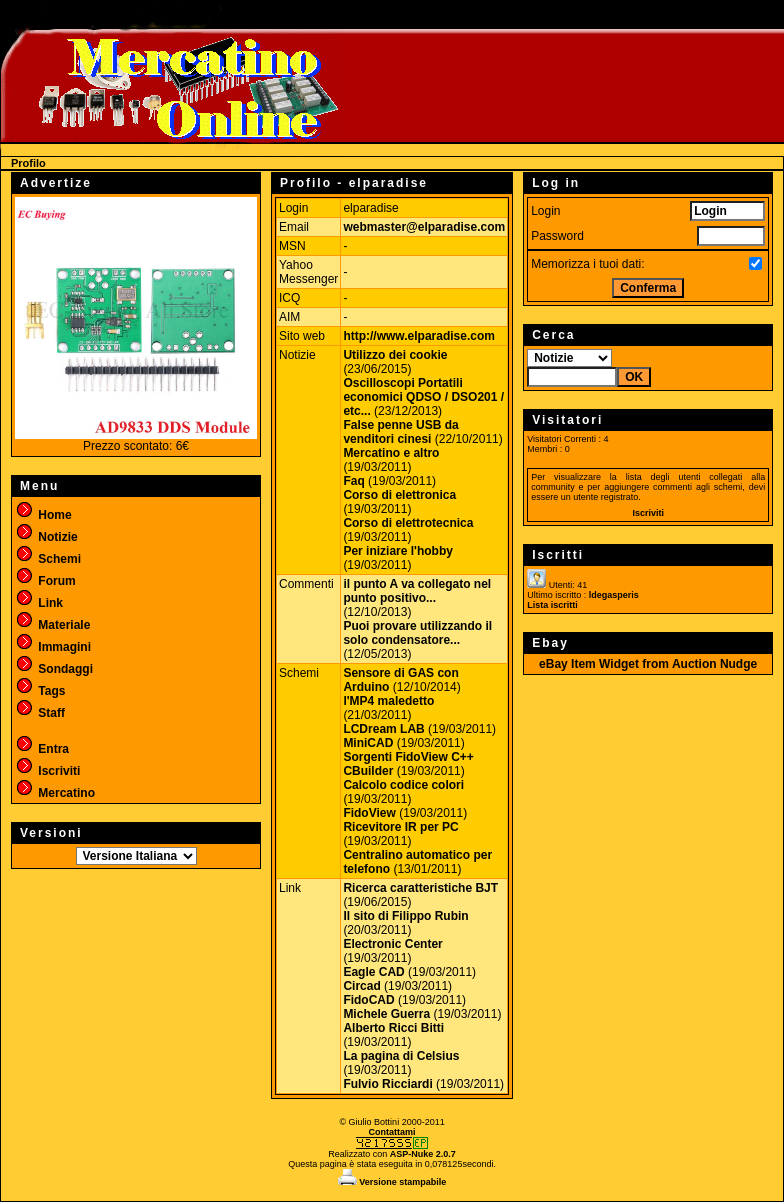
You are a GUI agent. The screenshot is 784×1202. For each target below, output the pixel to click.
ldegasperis (614, 595)
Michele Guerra (386, 1014)
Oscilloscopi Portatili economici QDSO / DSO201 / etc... (423, 397)
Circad (361, 986)
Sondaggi (54, 669)
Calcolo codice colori (403, 785)
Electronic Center (392, 944)
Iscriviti (47, 771)
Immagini (53, 647)
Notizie (46, 537)
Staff (40, 713)
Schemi (48, 559)
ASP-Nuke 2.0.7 (423, 1154)
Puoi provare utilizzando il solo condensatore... (417, 633)
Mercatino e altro (391, 453)
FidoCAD (368, 1000)
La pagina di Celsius (401, 1056)
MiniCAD (368, 743)
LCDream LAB (383, 729)
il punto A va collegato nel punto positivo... (417, 591)
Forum (45, 581)
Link (39, 603)
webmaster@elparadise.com (424, 227)
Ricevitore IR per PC (400, 827)
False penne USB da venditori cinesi (400, 432)
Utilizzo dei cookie (395, 355)
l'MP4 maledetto (388, 701)
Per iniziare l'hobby (398, 551)
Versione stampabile (392, 1182)
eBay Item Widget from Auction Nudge (648, 664)
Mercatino (55, 793)
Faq (353, 481)
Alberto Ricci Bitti (393, 1028)
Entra (42, 749)
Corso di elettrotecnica (408, 523)
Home (43, 515)
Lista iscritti (552, 605)
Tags (40, 691)
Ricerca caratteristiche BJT (420, 888)
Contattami (392, 1132)
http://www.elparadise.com (419, 336)
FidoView (369, 813)
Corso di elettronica (399, 495)
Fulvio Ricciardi (387, 1084)
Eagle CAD (373, 972)
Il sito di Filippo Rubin (405, 916)
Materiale (52, 625)
